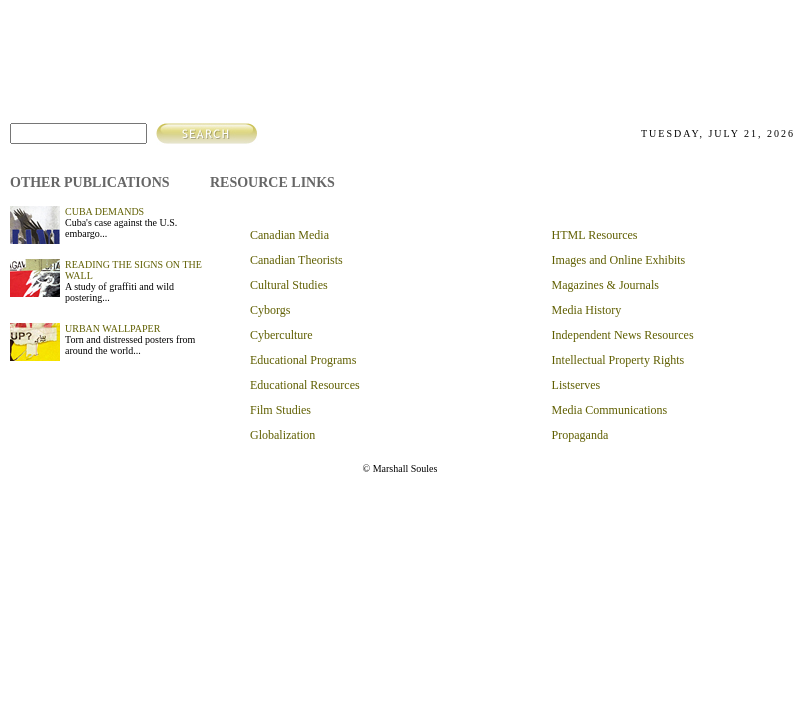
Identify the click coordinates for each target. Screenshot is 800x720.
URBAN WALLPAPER (112, 328)
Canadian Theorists (296, 260)
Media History (587, 310)
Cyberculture (281, 335)
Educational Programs (303, 360)
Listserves (576, 385)
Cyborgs (270, 310)
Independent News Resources (623, 335)
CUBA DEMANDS (104, 211)
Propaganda (580, 435)
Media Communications (610, 410)
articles (637, 54)
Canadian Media (289, 235)
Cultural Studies (289, 285)
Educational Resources (305, 385)
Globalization (282, 435)
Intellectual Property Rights (618, 360)
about (584, 54)
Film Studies (280, 410)
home (539, 54)
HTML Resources (595, 235)
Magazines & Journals (605, 285)
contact (767, 54)
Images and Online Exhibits (619, 260)
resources (702, 54)
